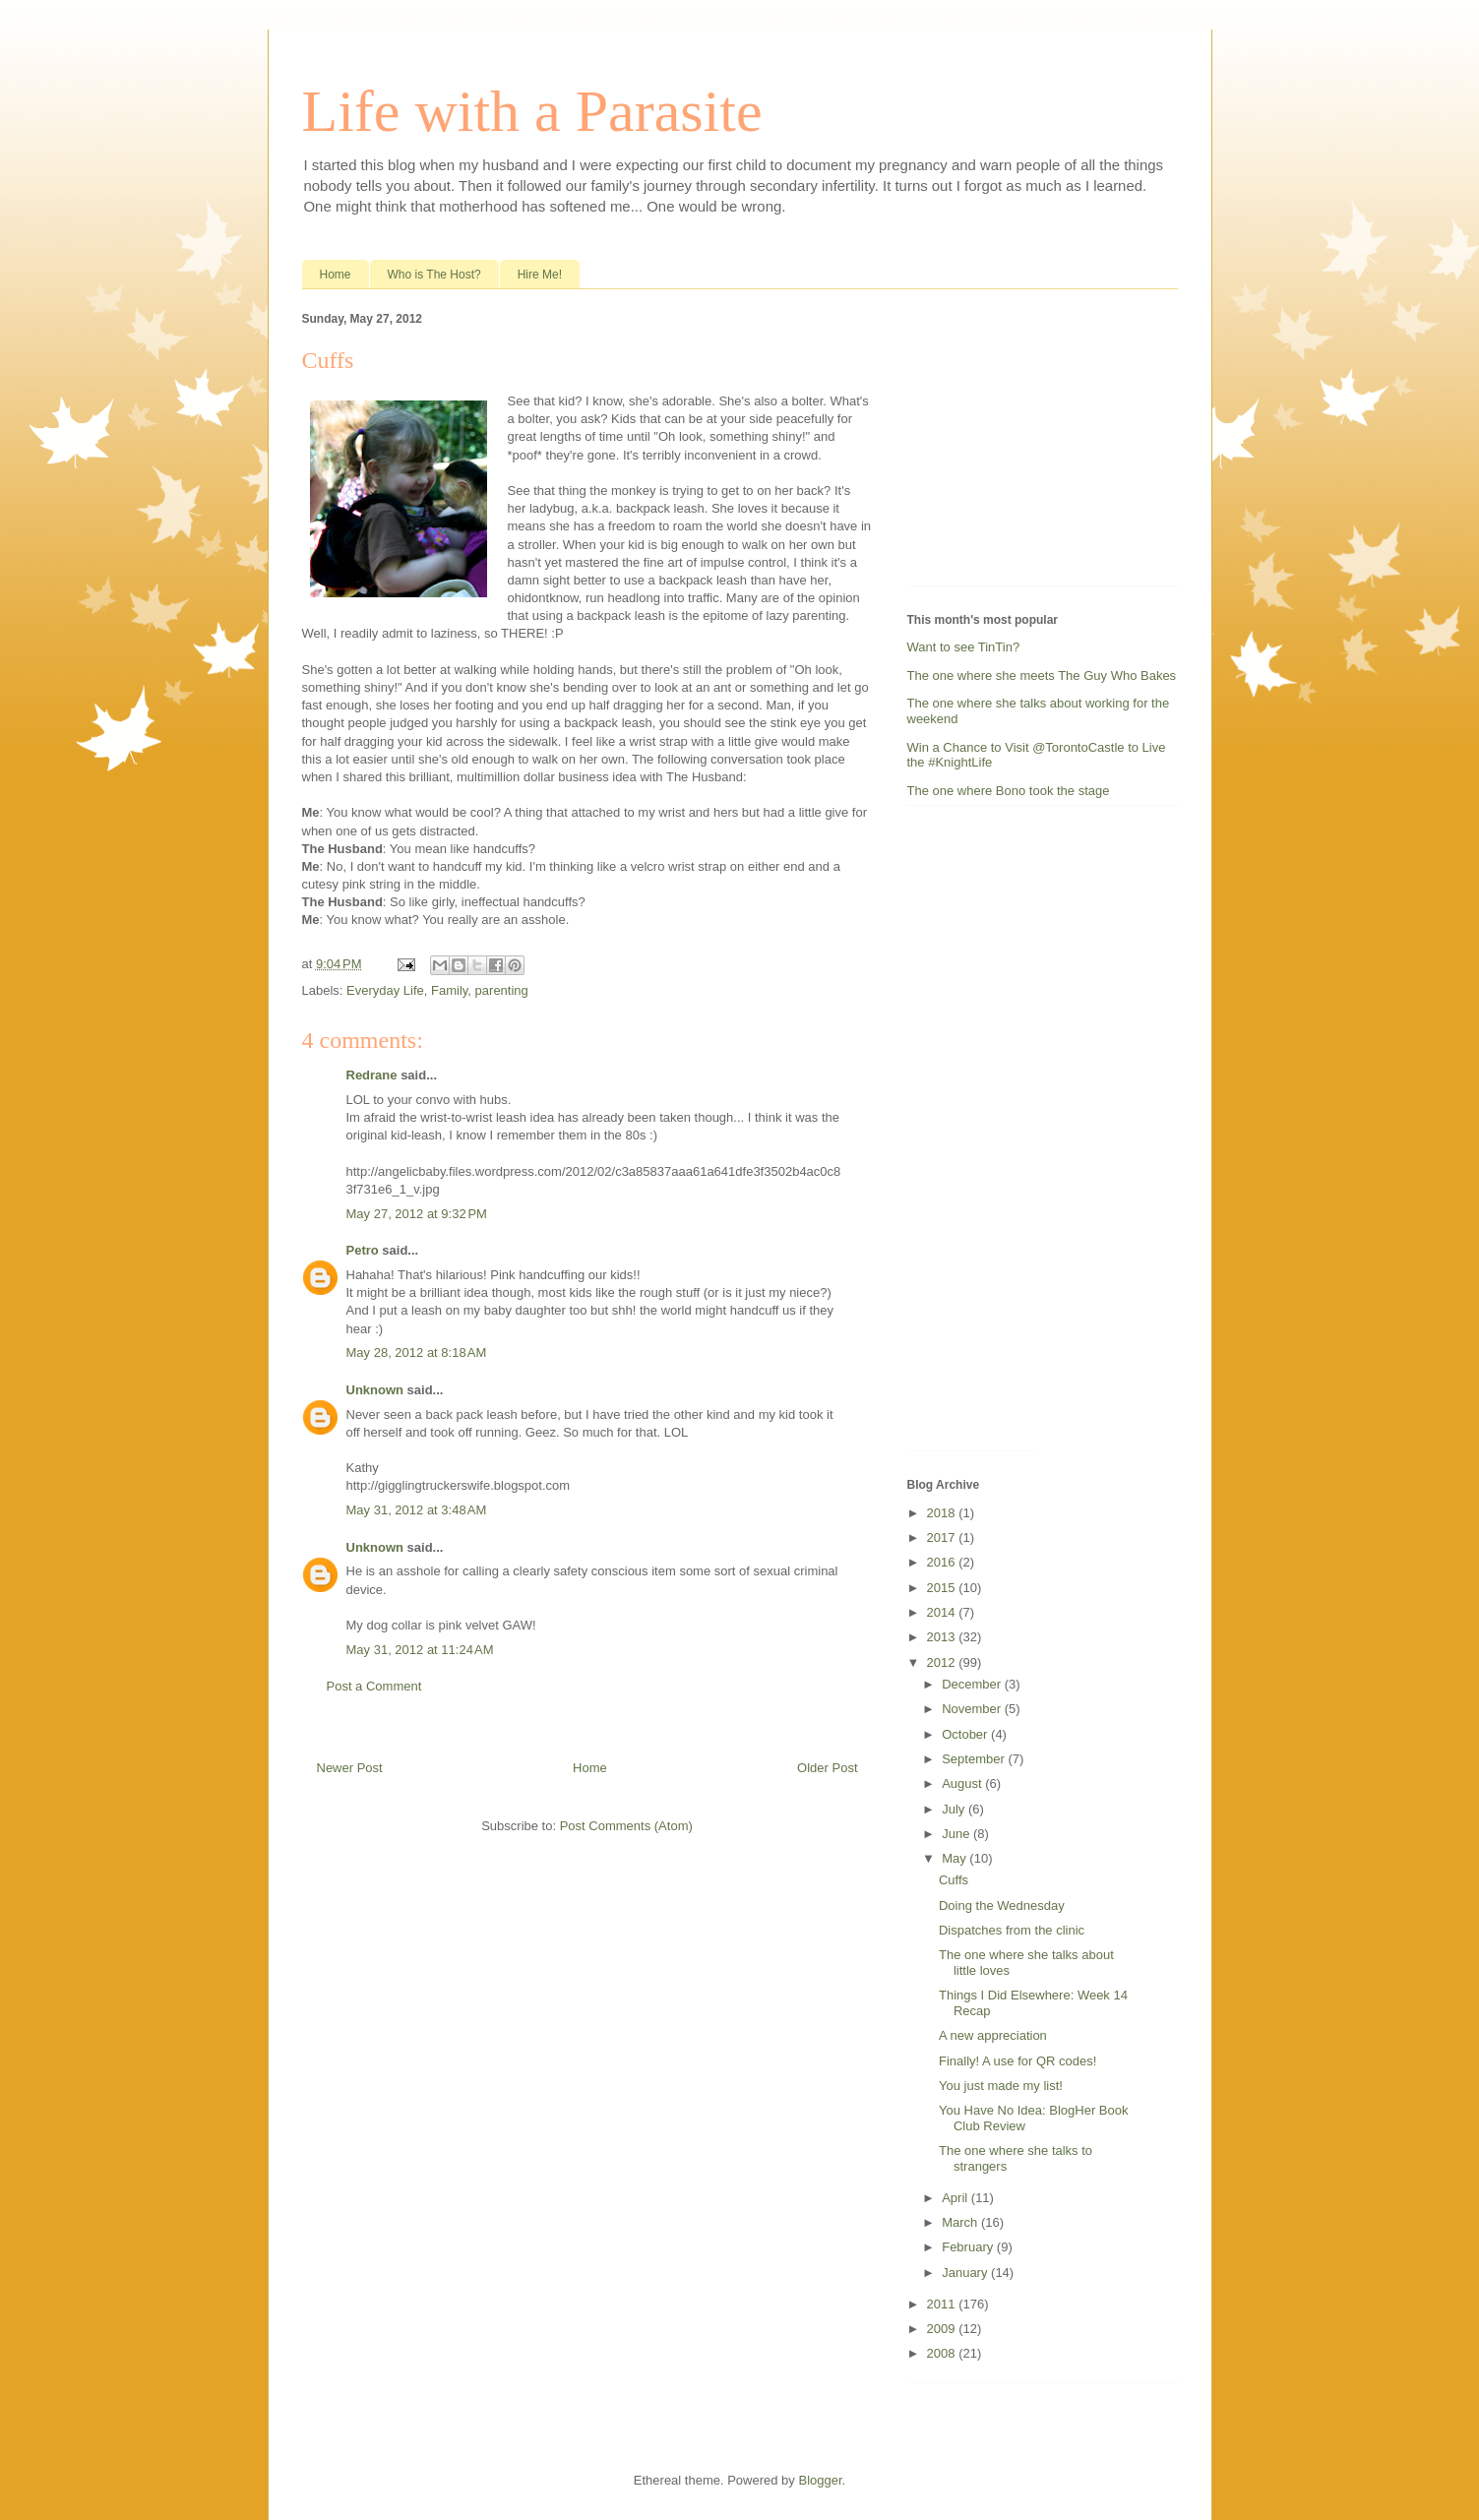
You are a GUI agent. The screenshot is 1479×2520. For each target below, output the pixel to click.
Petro (362, 1250)
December (973, 1684)
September (975, 1759)
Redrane (372, 1075)
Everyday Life (385, 990)
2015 (943, 1587)
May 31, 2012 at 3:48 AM (416, 1510)
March (961, 2222)
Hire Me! (540, 274)
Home (335, 274)
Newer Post (350, 1767)
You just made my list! (1001, 2085)
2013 (943, 1636)
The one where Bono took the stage (1008, 790)
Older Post (827, 1767)
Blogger (819, 2480)
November (973, 1708)
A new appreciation (993, 2035)
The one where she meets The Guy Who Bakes (1042, 675)
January (966, 2272)
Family (449, 990)
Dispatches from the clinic (1011, 1930)
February (969, 2247)
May (955, 1858)
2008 (943, 2353)
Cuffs (953, 1880)
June (957, 1833)
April (956, 2197)
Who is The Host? (434, 274)
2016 (943, 1562)
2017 (943, 1537)
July (955, 1809)
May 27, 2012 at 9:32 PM (416, 1213)
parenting (501, 990)
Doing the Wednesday (1002, 1905)
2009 (943, 2328)
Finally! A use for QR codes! (1017, 2061)
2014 (943, 1612)
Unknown (375, 1390)
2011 (943, 2304)
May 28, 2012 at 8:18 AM (416, 1352)
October (966, 1734)
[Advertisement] (1030, 442)
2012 (943, 1662)
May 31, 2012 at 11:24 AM (420, 1649)
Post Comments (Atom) (626, 1825)
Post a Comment (374, 1686)
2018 (943, 1513)
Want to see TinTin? (963, 647)
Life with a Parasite (532, 111)
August (963, 1783)
